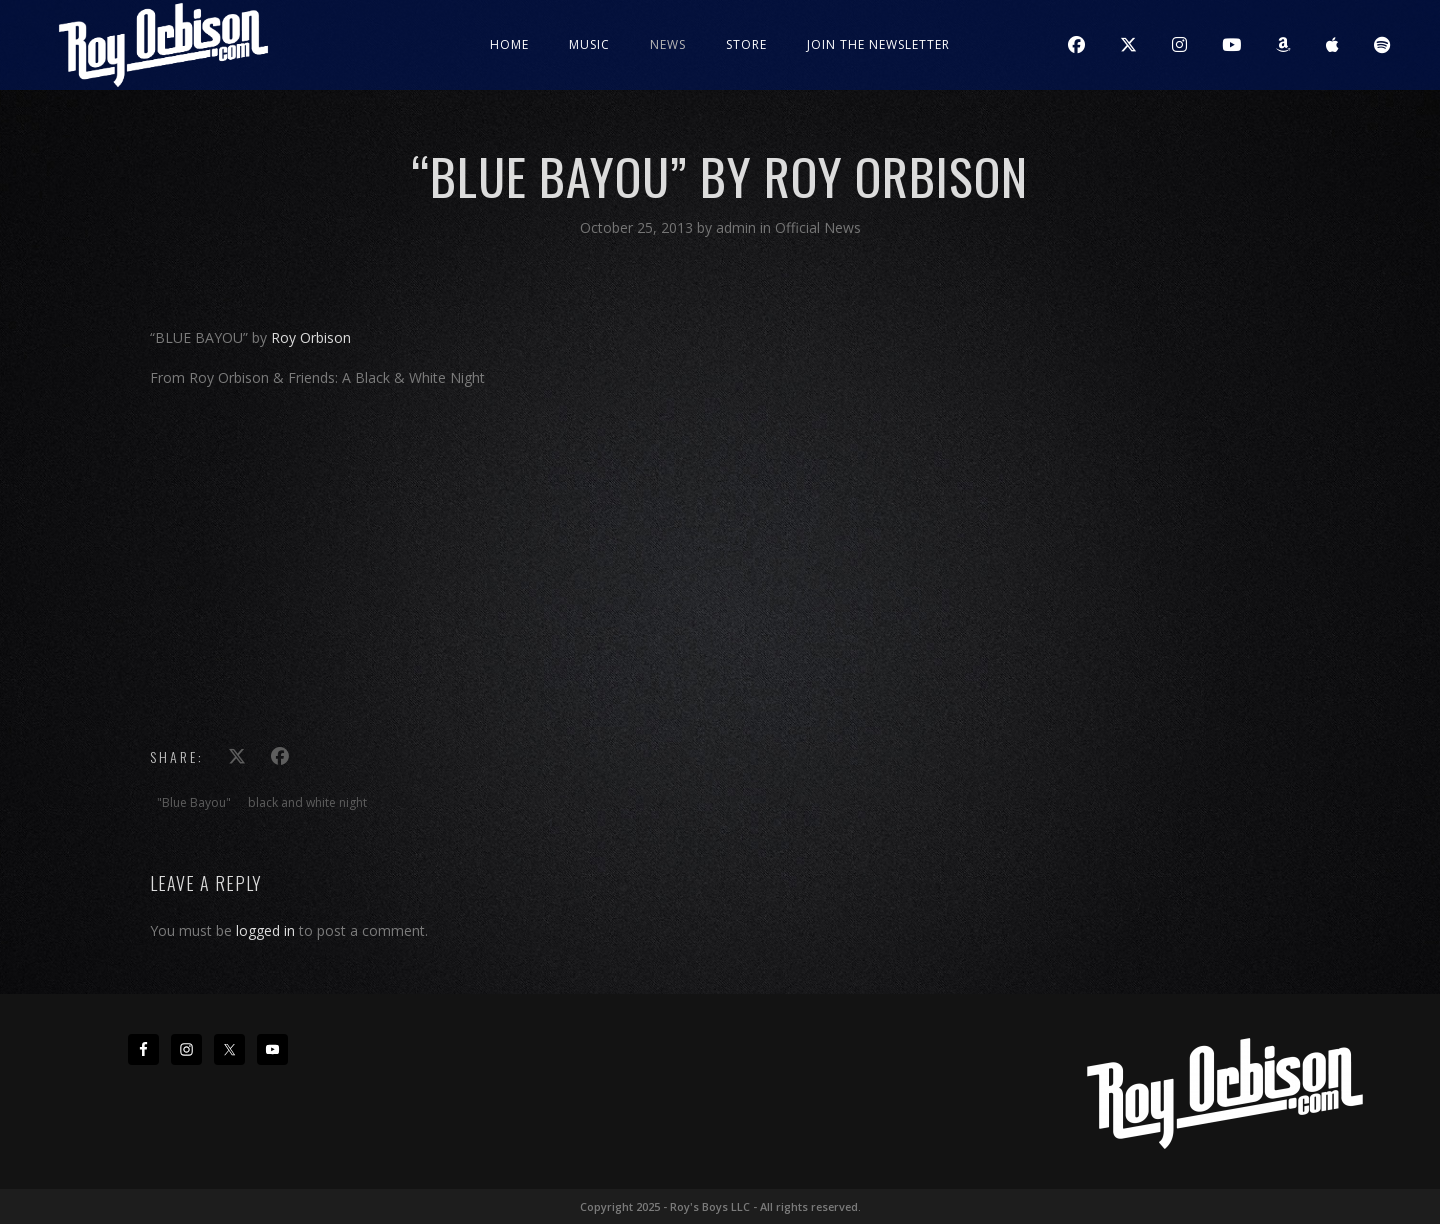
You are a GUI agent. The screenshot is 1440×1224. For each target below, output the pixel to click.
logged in (265, 930)
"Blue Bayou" (194, 802)
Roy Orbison (311, 337)
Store (746, 44)
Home (509, 44)
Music (589, 44)
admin (738, 227)
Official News (818, 227)
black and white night (307, 802)
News (668, 44)
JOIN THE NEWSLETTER (878, 44)
